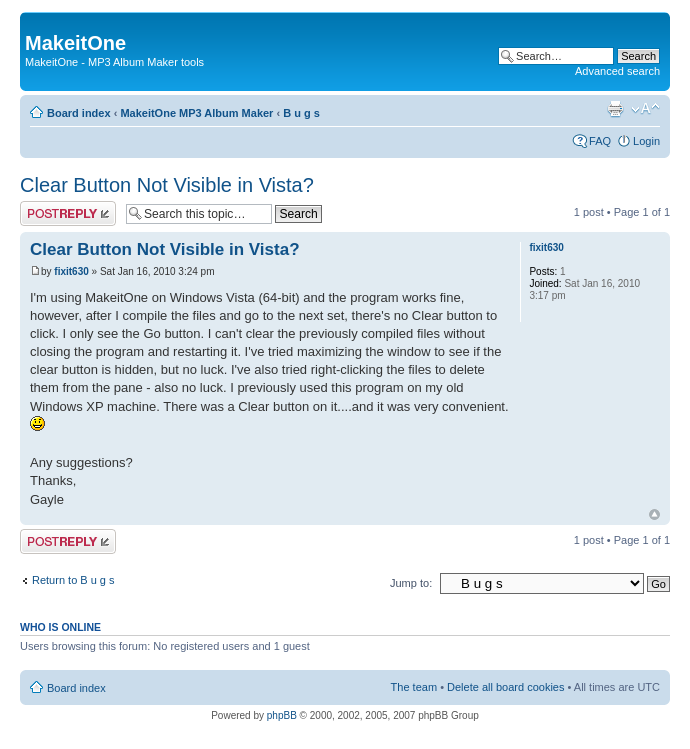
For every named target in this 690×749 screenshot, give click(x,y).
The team (414, 687)
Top (654, 514)
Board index (79, 113)
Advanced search (617, 71)
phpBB (282, 715)
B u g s (301, 113)
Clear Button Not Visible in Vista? (167, 185)
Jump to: (411, 583)
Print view (615, 109)
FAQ (600, 141)
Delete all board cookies (505, 687)
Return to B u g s (73, 580)
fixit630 (71, 271)
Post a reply (68, 213)
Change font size (645, 109)
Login (646, 141)
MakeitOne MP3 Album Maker (196, 113)
